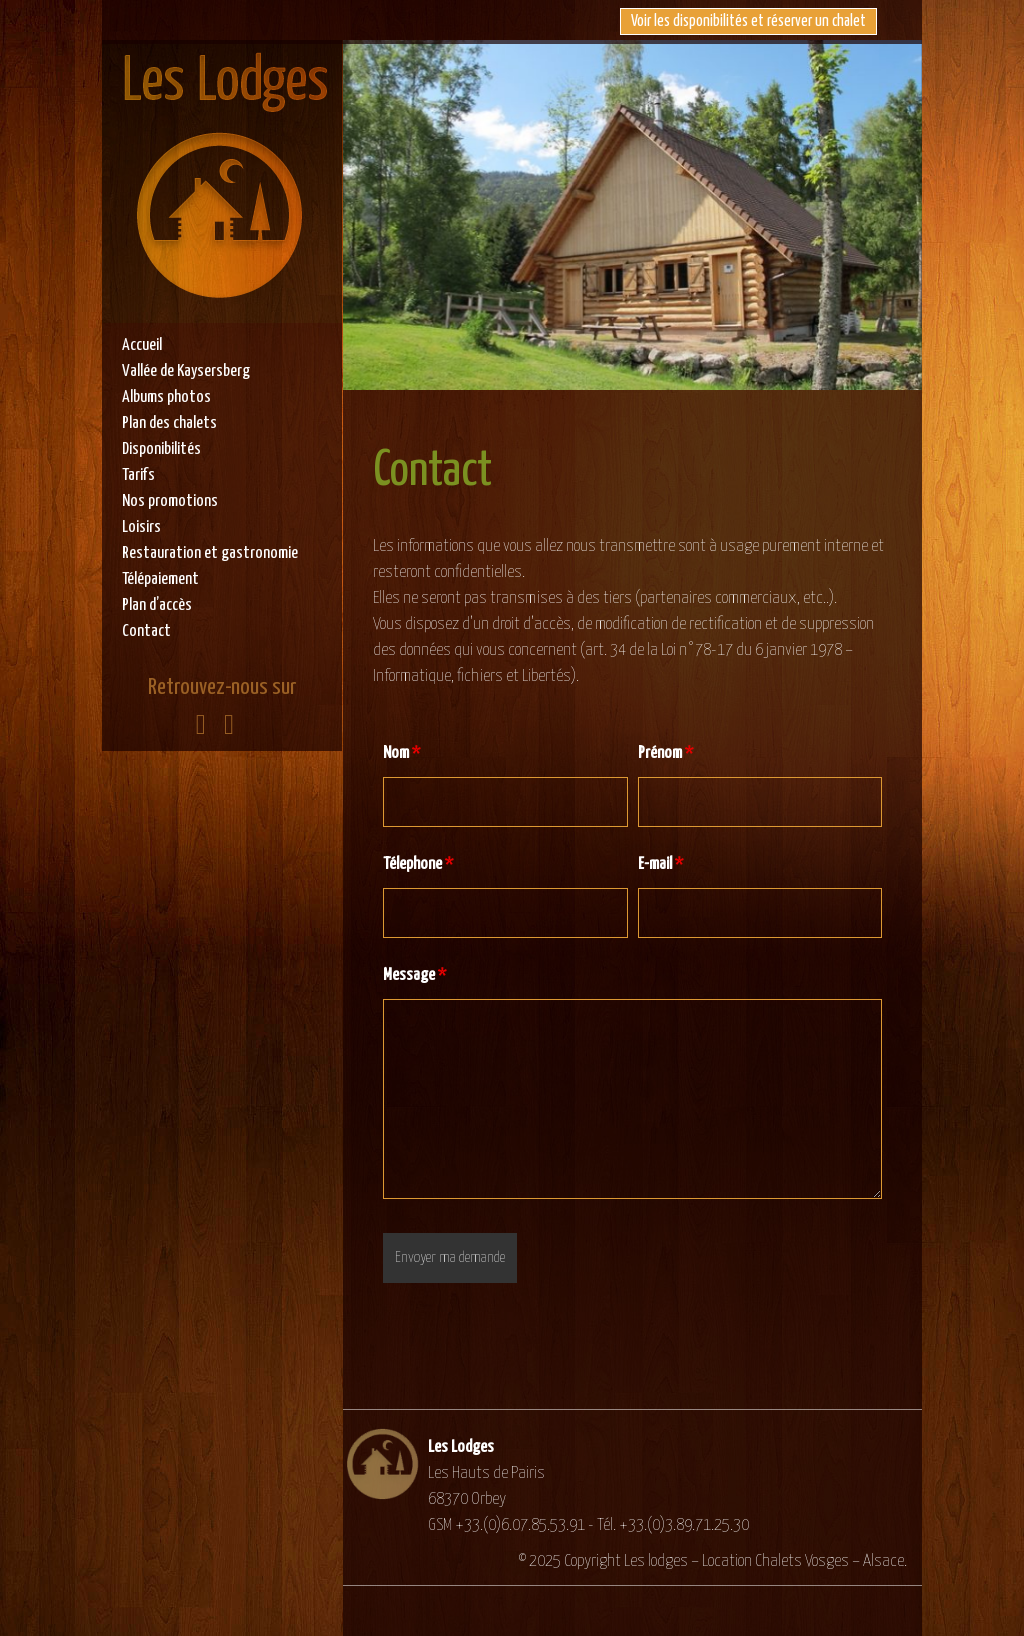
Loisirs (141, 527)
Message (414, 975)
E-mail (660, 864)
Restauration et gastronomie (210, 553)
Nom (401, 753)
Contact (146, 631)
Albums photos (166, 397)
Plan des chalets (169, 423)
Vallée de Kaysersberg (186, 371)
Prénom (665, 753)
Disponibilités (161, 449)
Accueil (142, 345)
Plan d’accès (157, 605)
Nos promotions (170, 501)
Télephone (418, 864)
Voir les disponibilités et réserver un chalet (748, 21)
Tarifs (138, 475)
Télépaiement (160, 579)
